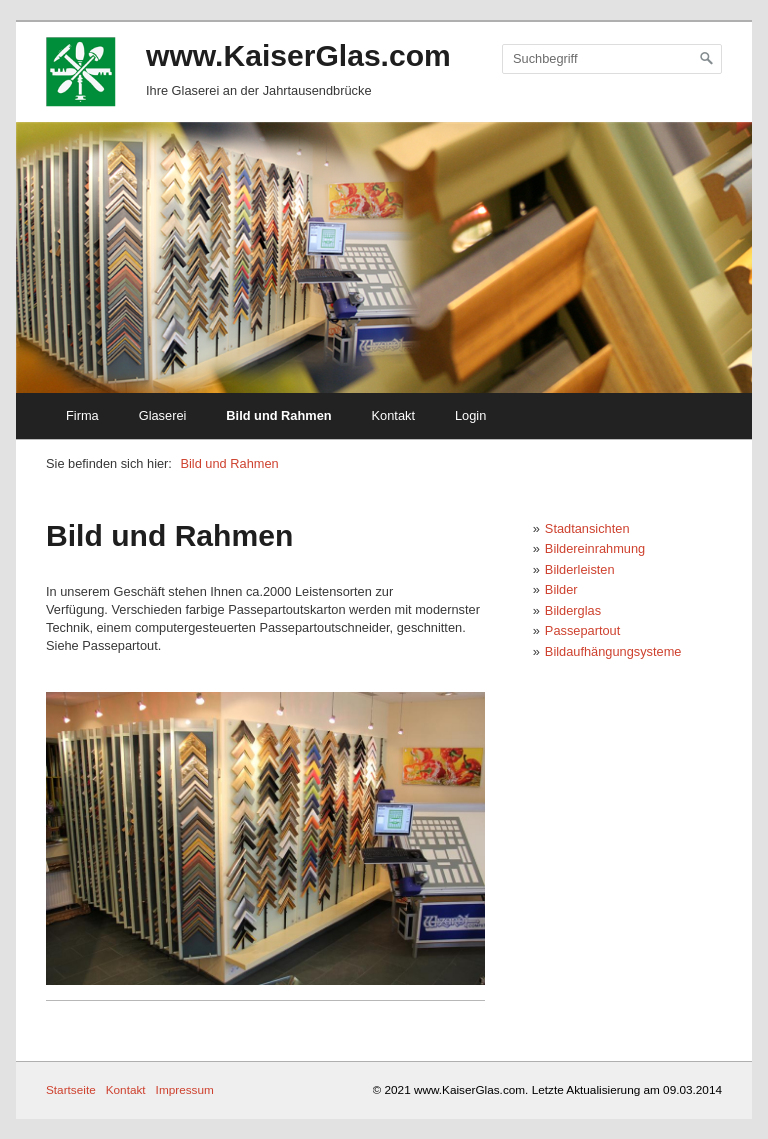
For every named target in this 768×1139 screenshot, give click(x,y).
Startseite (71, 1089)
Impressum (185, 1089)
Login (470, 415)
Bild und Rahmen (278, 415)
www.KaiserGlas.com (298, 55)
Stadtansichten (587, 528)
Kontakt (393, 415)
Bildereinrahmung (595, 548)
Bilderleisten (580, 569)
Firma (82, 415)
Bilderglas (573, 610)
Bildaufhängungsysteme (613, 651)
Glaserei (163, 415)
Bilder (561, 589)
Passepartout (582, 630)
